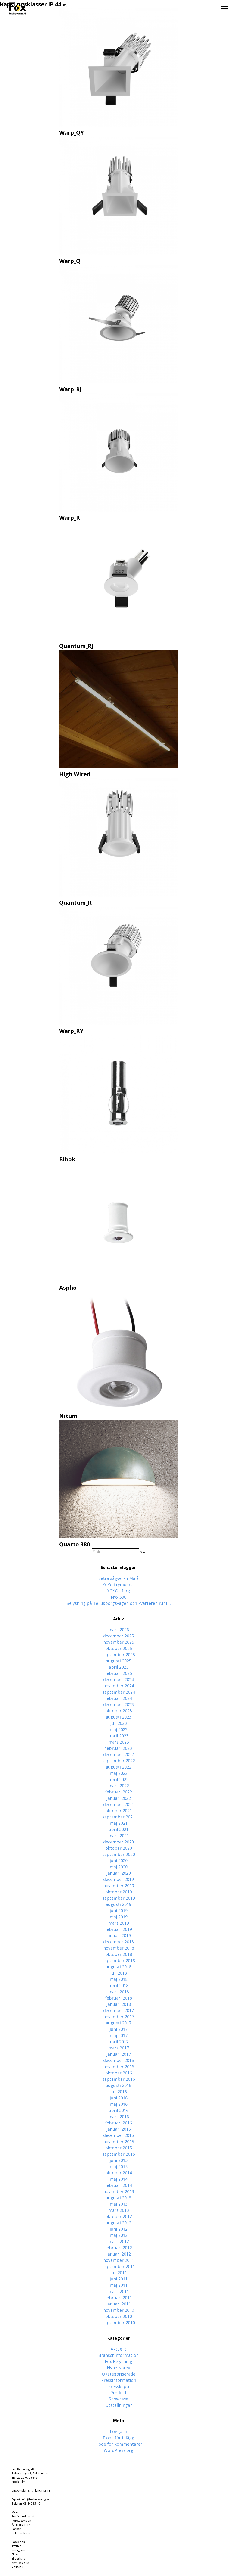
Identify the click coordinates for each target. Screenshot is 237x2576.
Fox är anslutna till (23, 2516)
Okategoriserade (118, 2374)
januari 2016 (118, 2129)
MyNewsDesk (20, 2563)
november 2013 (118, 2191)
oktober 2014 (118, 2172)
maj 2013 (119, 2204)
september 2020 (118, 1854)
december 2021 (118, 1804)
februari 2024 (118, 1698)
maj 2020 (119, 1867)
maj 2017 (119, 2035)
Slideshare (18, 2559)
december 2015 (118, 2135)
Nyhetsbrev (118, 2367)
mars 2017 (118, 2048)
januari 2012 (118, 2254)
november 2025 (118, 1642)
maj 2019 (119, 1917)
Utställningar (118, 2405)
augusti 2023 (118, 1717)
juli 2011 (118, 2272)
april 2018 (118, 1985)
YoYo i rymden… (118, 1584)
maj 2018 (119, 1979)
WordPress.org (118, 2450)
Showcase (118, 2399)
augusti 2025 (118, 1661)
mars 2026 (118, 1629)
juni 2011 (119, 2279)
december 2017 (118, 2010)
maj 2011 (119, 2285)
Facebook (18, 2542)
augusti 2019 (118, 1904)
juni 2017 (119, 2029)
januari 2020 (118, 1873)
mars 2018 (118, 1991)
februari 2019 (118, 1929)
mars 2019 (118, 1923)
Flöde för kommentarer (118, 2444)
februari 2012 (118, 2247)
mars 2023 (118, 1742)
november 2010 (118, 2310)
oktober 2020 (118, 1848)
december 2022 (118, 1754)
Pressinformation (118, 2380)
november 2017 (118, 2016)
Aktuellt (118, 2349)
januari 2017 (118, 2054)
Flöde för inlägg (118, 2437)
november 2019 (118, 1885)
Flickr (15, 2554)
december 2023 (118, 1704)
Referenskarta (21, 2533)
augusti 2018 (118, 1966)
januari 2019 (118, 1935)
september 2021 (118, 1817)
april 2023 (118, 1735)
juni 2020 (119, 1860)
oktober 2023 (118, 1710)
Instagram (18, 2550)
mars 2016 (118, 2116)
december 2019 (118, 1879)
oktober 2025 (118, 1648)
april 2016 (118, 2110)
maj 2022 (119, 1773)
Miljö (15, 2512)
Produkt (118, 2392)
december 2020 (118, 1842)
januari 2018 (118, 2004)
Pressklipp (118, 2386)
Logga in (118, 2431)
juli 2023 (118, 1723)
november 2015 (118, 2141)
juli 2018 (118, 1973)
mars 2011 (118, 2291)
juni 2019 (119, 1910)
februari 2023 (118, 1748)
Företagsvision (21, 2521)
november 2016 (118, 2066)
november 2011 (118, 2260)
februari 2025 (118, 1673)
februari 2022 (118, 1792)
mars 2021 (118, 1835)
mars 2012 (118, 2241)
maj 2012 (119, 2235)
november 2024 (118, 1686)
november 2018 (118, 1948)
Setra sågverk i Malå (118, 1578)
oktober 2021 (118, 1810)
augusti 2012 (118, 2222)
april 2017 (118, 2041)
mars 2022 (118, 1785)
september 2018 (118, 1960)
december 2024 (118, 1679)
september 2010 (118, 2322)
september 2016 (118, 2079)
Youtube (17, 2567)
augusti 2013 (118, 2197)
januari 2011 (118, 2304)
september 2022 (118, 1760)
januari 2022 (118, 1798)
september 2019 (118, 1898)
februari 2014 (118, 2185)
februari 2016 (118, 2123)
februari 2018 (118, 1998)
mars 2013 (118, 2210)
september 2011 (118, 2266)
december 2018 (118, 1941)
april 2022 (118, 1779)
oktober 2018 (118, 1954)
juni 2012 (119, 2229)
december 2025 (118, 1636)
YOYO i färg (118, 1590)
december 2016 (118, 2060)
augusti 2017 (118, 2023)
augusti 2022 (118, 1767)
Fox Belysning (118, 2361)
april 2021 (118, 1829)
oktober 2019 (118, 1892)
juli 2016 (118, 2091)
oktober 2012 (118, 2216)
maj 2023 (119, 1729)
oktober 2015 (118, 2148)
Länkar (16, 2529)
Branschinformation (118, 2355)
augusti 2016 (118, 2085)
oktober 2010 (118, 2316)
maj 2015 (119, 2166)
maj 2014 (119, 2179)
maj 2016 (119, 2104)
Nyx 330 (118, 1597)
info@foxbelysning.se (36, 2499)
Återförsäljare (21, 2525)
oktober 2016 (118, 2073)
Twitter (16, 2546)
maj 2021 (119, 1823)
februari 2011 (118, 2297)
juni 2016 (119, 2098)
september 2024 (118, 1692)
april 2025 (118, 1667)
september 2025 (118, 1654)
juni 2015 (119, 2160)
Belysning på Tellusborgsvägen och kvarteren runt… (118, 1603)
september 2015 (118, 2154)
